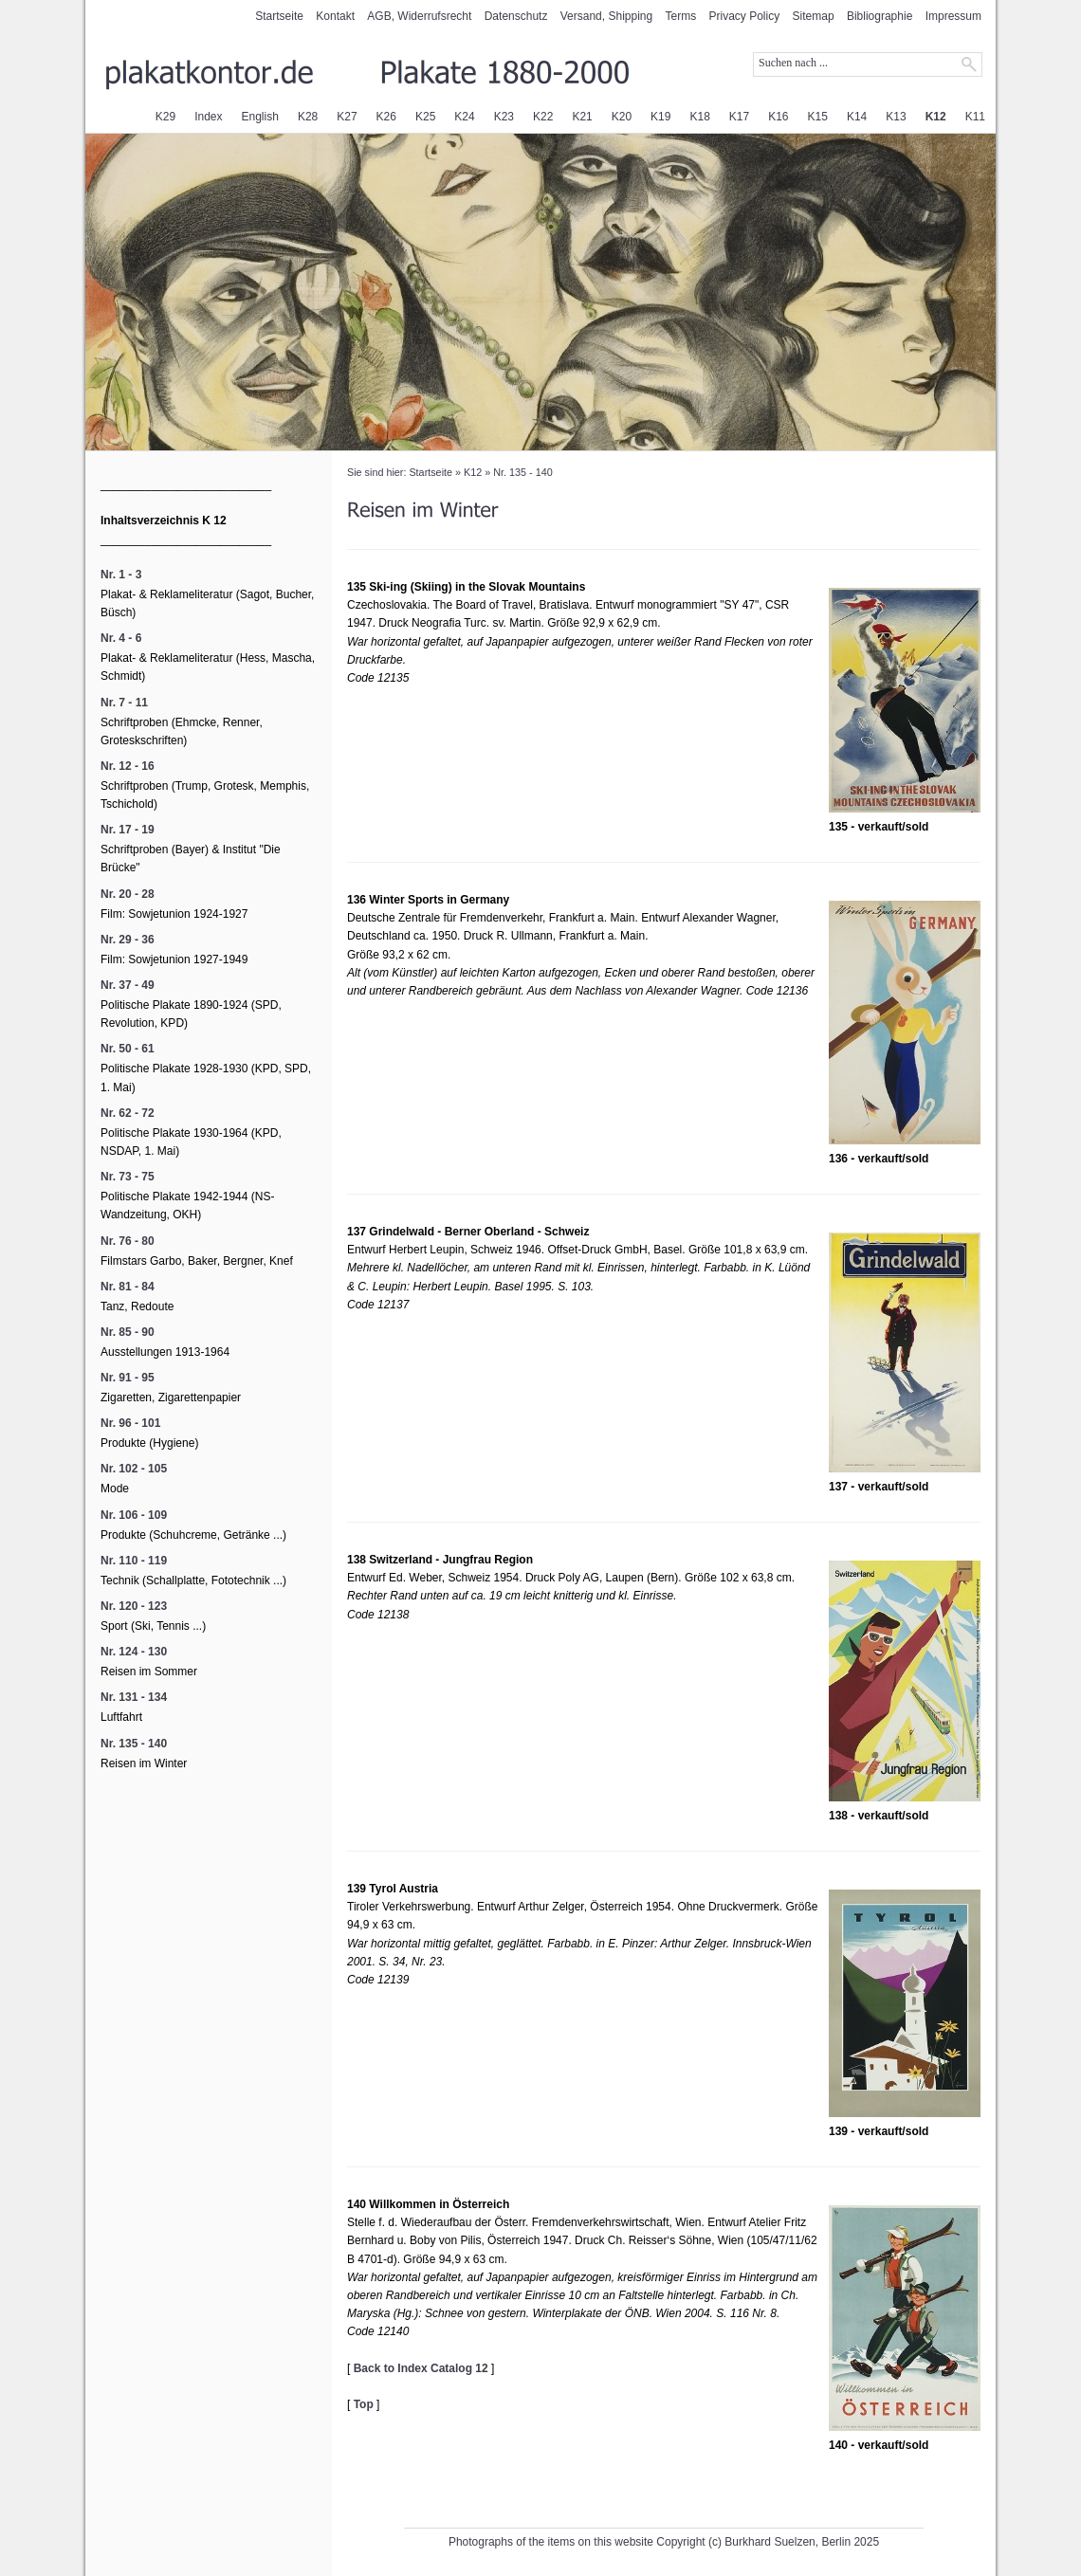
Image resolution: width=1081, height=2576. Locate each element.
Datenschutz (516, 16)
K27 (347, 116)
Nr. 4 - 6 (121, 638)
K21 (582, 116)
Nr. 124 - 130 (134, 1651)
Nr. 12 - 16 (128, 766)
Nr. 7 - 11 (124, 702)
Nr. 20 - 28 (128, 894)
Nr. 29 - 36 (128, 939)
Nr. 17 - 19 (128, 829)
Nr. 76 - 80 (128, 1241)
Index (208, 116)
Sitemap (813, 16)
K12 (935, 116)
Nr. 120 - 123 (134, 1606)
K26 (386, 116)
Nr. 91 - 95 (128, 1377)
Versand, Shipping (606, 16)
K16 (778, 116)
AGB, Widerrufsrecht (419, 16)
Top (364, 2404)
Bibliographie (879, 16)
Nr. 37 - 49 (128, 985)
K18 (699, 116)
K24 (464, 116)
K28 (308, 116)
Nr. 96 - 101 (130, 1423)
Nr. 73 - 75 (128, 1176)
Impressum (953, 16)
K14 (857, 116)
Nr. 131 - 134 (134, 1697)
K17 (739, 116)
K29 (165, 116)
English (260, 116)
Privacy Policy (744, 16)
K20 (622, 116)
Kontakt (335, 16)
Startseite (279, 16)
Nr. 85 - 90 (128, 1332)
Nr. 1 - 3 (121, 574)
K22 (543, 116)
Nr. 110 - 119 (134, 1560)
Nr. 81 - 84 (128, 1286)
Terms (681, 16)
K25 (425, 116)
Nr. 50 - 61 (128, 1048)
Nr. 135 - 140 (522, 472)
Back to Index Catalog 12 (421, 2368)
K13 (896, 116)
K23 (504, 116)
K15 (818, 116)
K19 (660, 116)
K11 (975, 116)
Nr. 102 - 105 (134, 1468)
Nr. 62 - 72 (128, 1113)
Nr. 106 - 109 (134, 1515)
